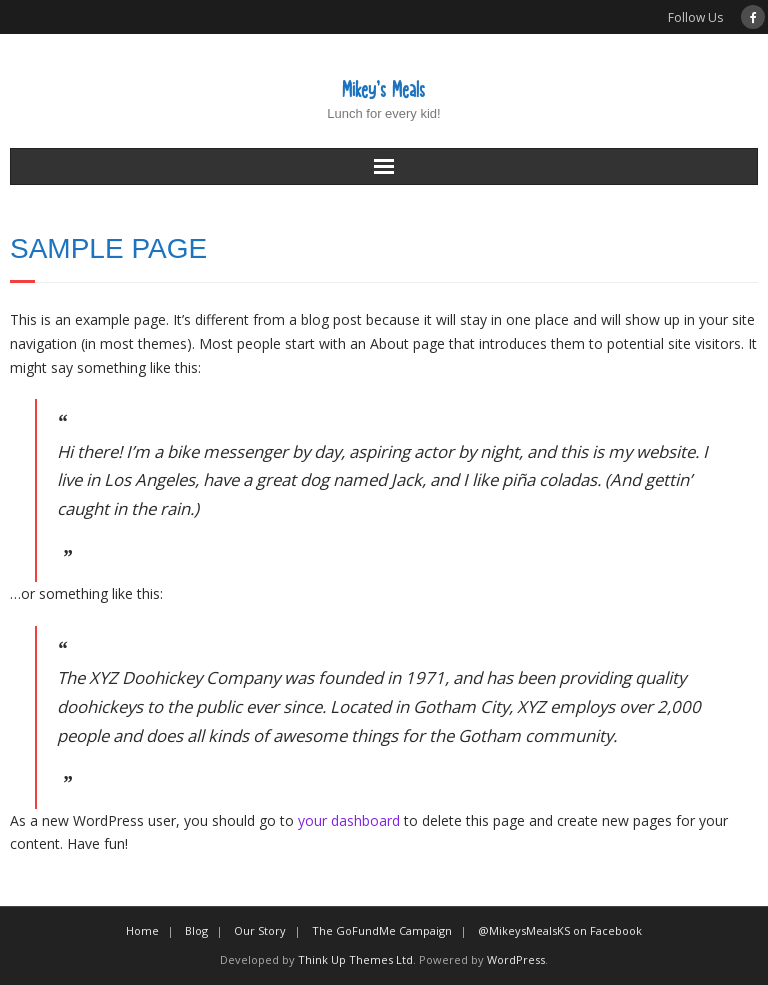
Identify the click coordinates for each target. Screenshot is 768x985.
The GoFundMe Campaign (382, 930)
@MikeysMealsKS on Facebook (560, 930)
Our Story (260, 930)
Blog (196, 930)
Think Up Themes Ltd (355, 959)
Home (142, 930)
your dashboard (349, 820)
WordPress (516, 959)
